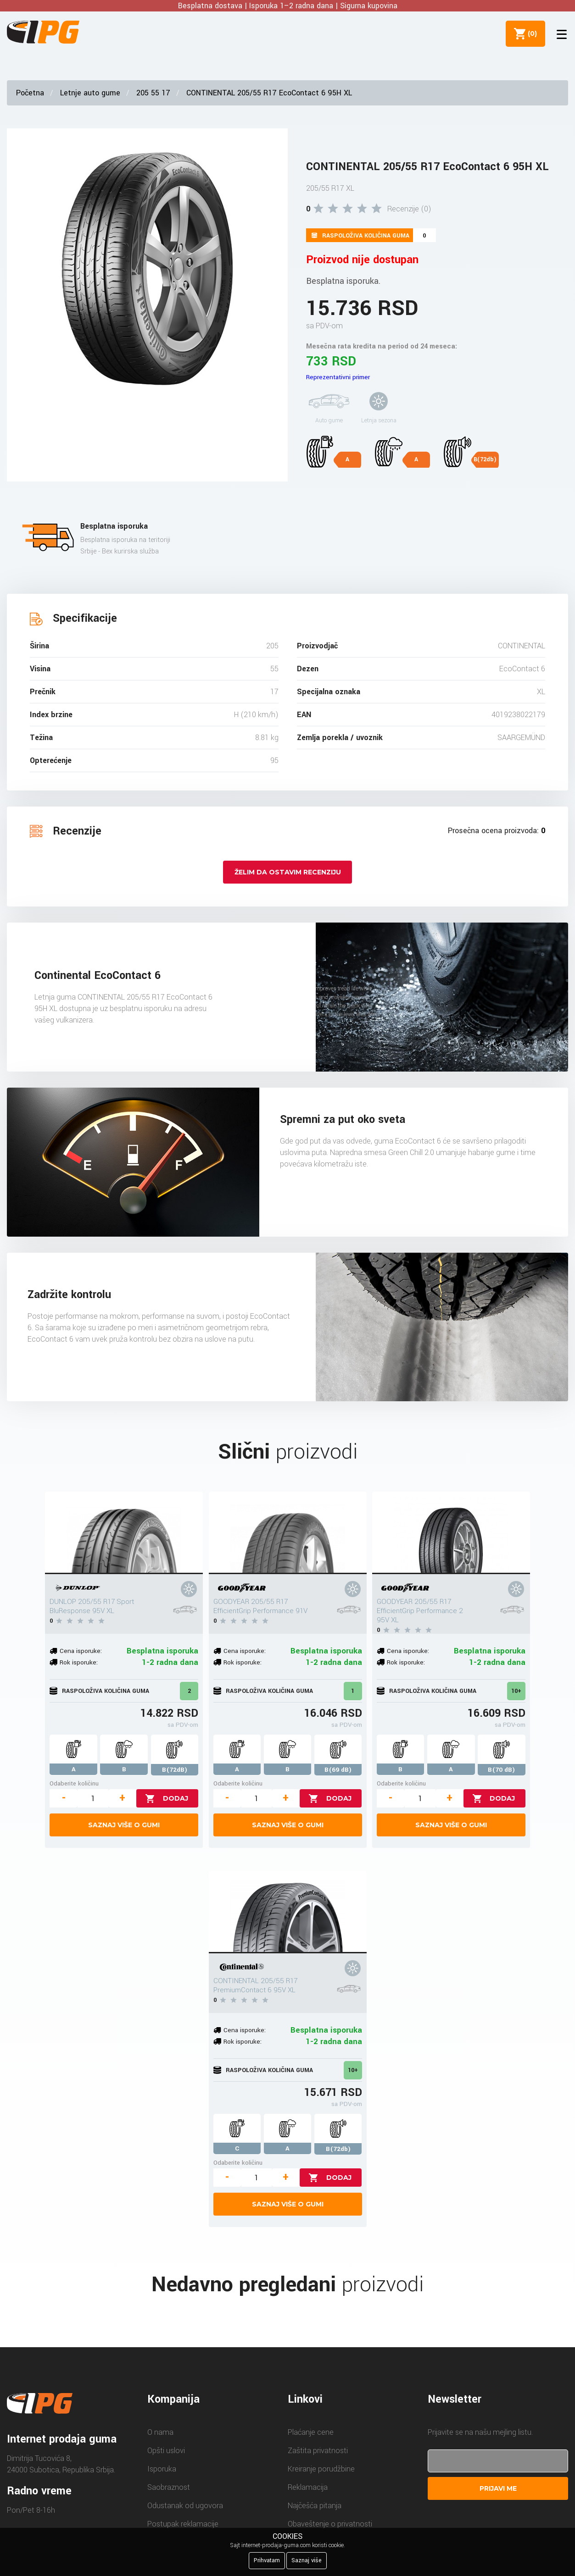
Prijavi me (498, 2488)
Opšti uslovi (166, 2450)
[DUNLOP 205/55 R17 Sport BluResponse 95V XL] (124, 1533)
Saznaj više (306, 2560)
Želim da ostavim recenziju (287, 872)
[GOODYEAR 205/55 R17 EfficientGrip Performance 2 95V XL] (451, 1533)
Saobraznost (168, 2487)
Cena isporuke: (81, 1651)
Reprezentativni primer (338, 377)
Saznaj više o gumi (124, 1825)
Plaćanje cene (311, 2432)
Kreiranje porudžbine (321, 2469)
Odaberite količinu (74, 1783)
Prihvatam (267, 2560)
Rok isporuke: (79, 1662)
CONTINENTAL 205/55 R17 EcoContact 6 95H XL (269, 93)
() (529, 33)
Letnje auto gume (90, 93)
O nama (160, 2432)
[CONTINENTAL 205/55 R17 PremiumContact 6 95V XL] (288, 1912)
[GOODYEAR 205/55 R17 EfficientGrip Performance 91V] (288, 1533)
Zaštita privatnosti (318, 2450)
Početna (30, 93)
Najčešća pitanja (314, 2505)
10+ (516, 1691)
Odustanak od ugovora (185, 2505)
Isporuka (161, 2469)
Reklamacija (308, 2487)
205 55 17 (153, 93)
